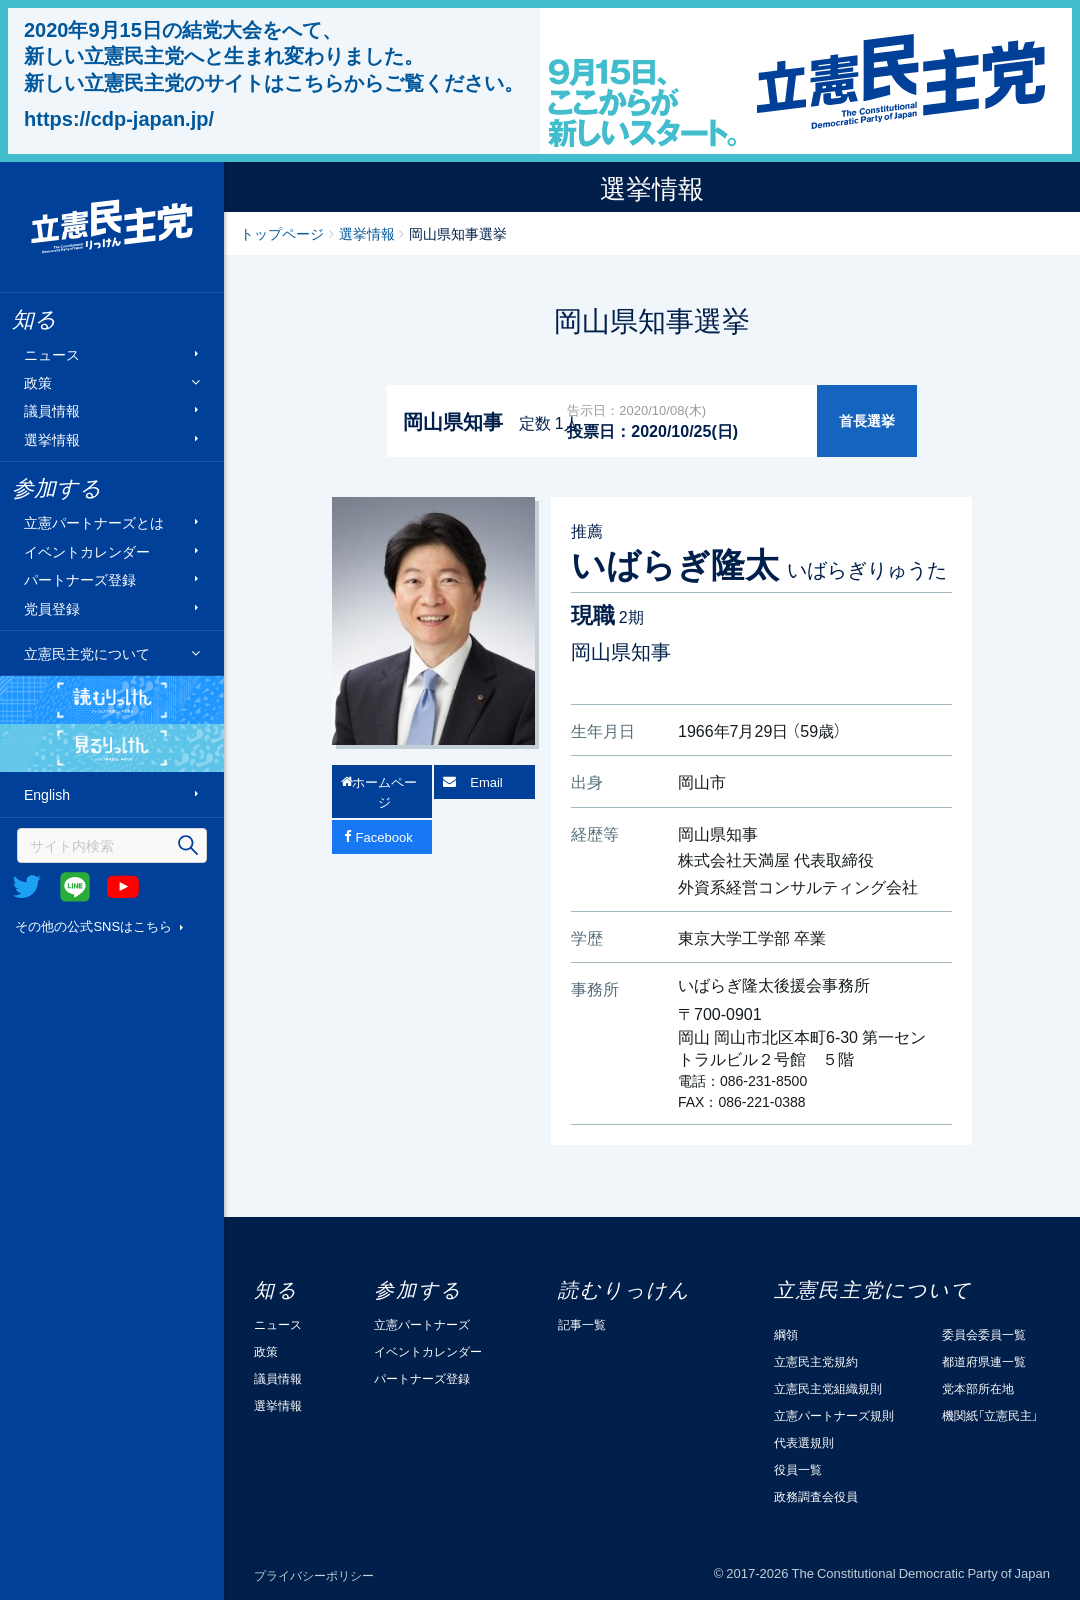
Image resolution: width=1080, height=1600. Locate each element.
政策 (38, 382)
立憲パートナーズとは (94, 522)
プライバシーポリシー (314, 1575)
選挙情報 (52, 438)
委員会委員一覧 (984, 1334)
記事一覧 (582, 1324)
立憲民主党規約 (816, 1361)
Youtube (123, 887)
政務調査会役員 (816, 1496)
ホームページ (384, 791)
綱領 (786, 1334)
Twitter (27, 887)
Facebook (384, 836)
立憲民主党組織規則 (828, 1388)
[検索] (112, 845)
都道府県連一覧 (984, 1361)
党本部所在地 (978, 1388)
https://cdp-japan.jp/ (119, 118)
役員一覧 (798, 1469)
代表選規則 (804, 1442)
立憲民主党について (87, 653)
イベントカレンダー (87, 550)
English (47, 794)
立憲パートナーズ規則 (834, 1415)
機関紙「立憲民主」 (990, 1415)
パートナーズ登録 (80, 579)
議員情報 (52, 410)
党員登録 (52, 607)
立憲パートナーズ (422, 1324)
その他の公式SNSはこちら (93, 925)
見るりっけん (112, 748)
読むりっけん (112, 700)
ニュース (52, 353)
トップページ (282, 233)
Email (486, 781)
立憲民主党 (112, 227)
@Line (75, 887)
